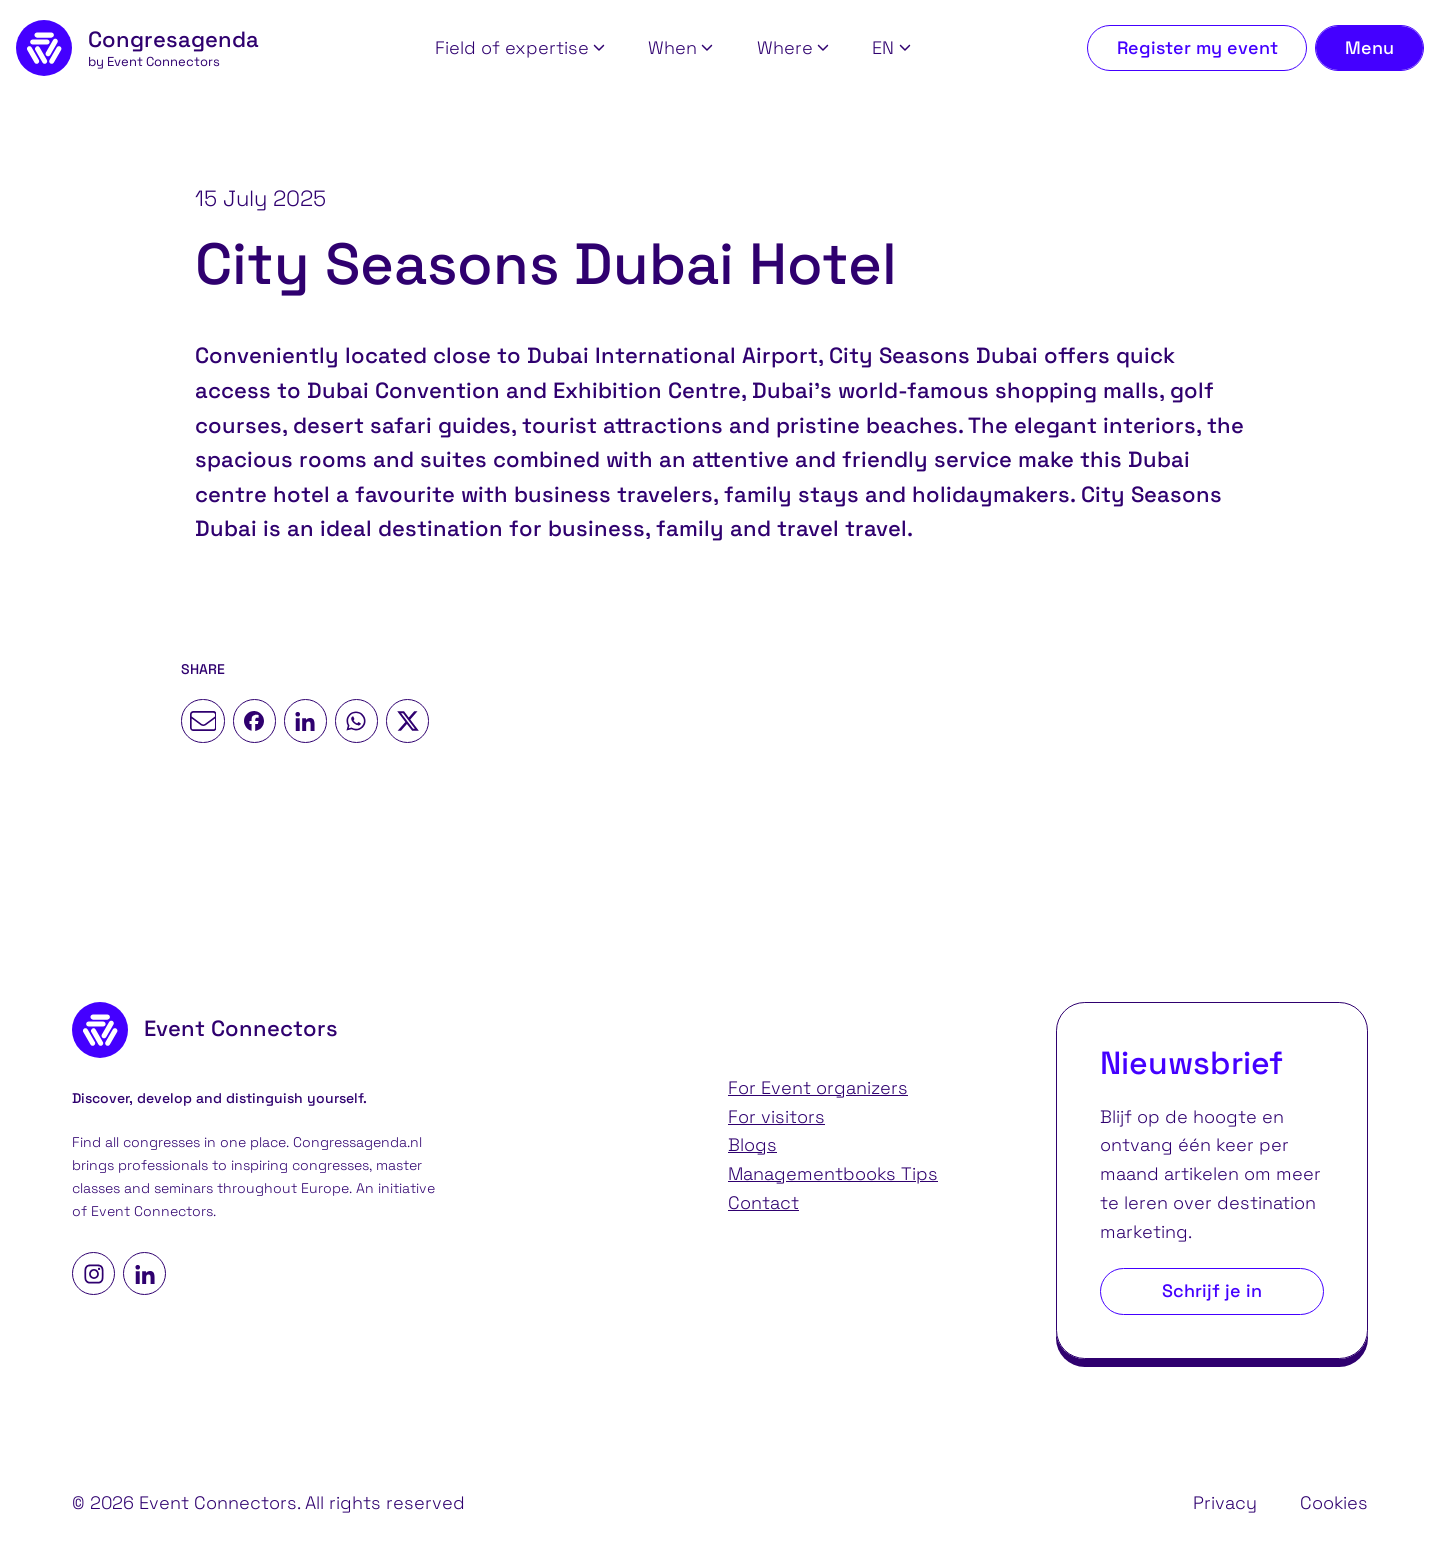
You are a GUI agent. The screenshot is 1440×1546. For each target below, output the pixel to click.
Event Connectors (152, 1211)
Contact (763, 1202)
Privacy (1225, 1502)
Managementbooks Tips (833, 1173)
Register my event (1197, 47)
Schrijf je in (1212, 1290)
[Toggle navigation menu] (1369, 48)
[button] (520, 48)
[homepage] (137, 48)
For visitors (776, 1116)
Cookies (1334, 1502)
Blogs (752, 1144)
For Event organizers (818, 1087)
